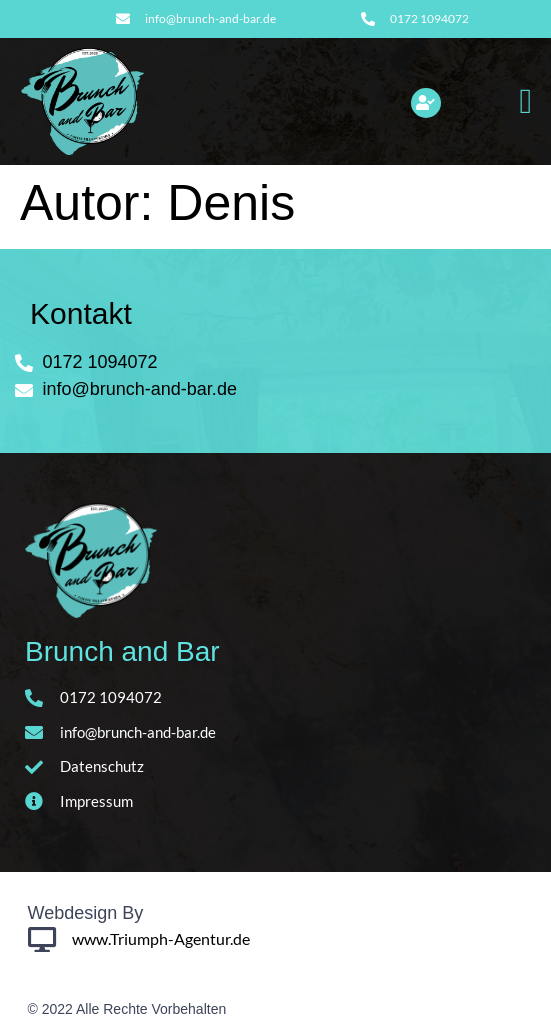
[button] (526, 101)
